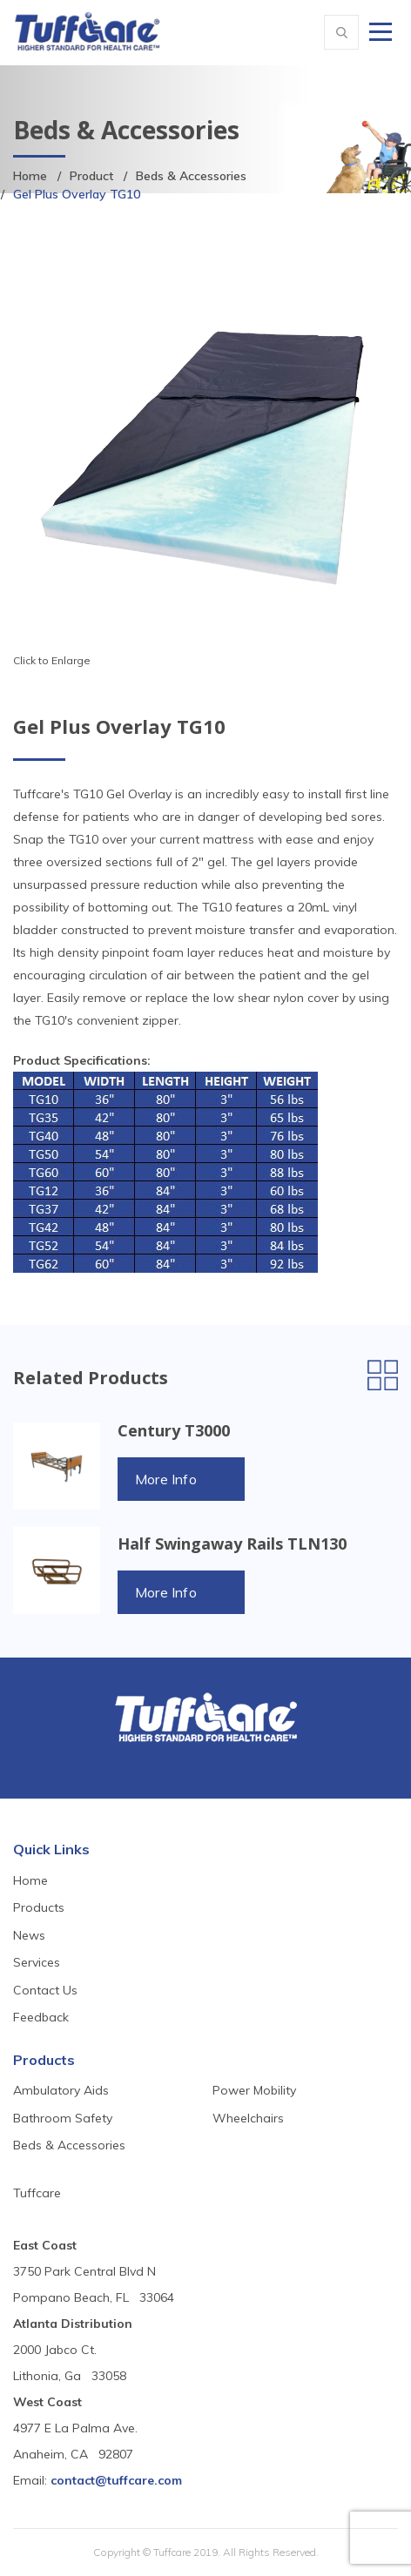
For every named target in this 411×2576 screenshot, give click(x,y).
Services (36, 1962)
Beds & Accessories (191, 176)
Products (38, 1907)
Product (91, 176)
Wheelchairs (248, 2118)
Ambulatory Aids (61, 2090)
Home (30, 176)
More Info (166, 1479)
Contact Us (45, 1990)
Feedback (41, 2017)
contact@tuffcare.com (116, 2480)
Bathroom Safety (62, 2118)
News (29, 1935)
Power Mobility (254, 2090)
